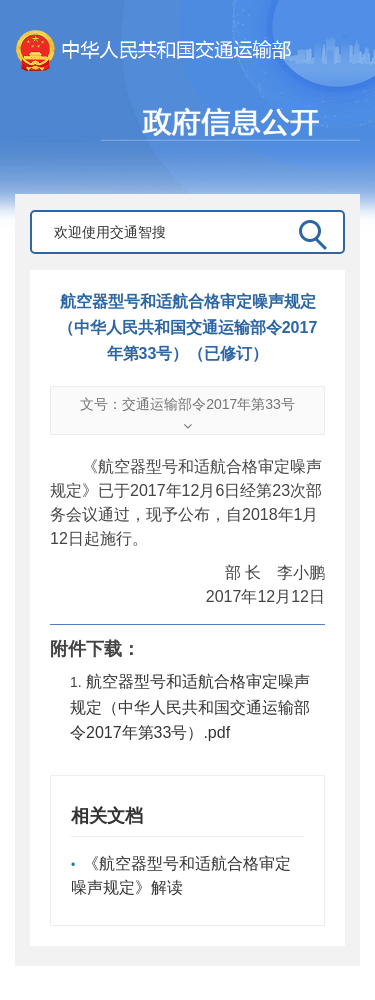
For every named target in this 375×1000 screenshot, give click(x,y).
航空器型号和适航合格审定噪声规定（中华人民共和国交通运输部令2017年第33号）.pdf (190, 707)
